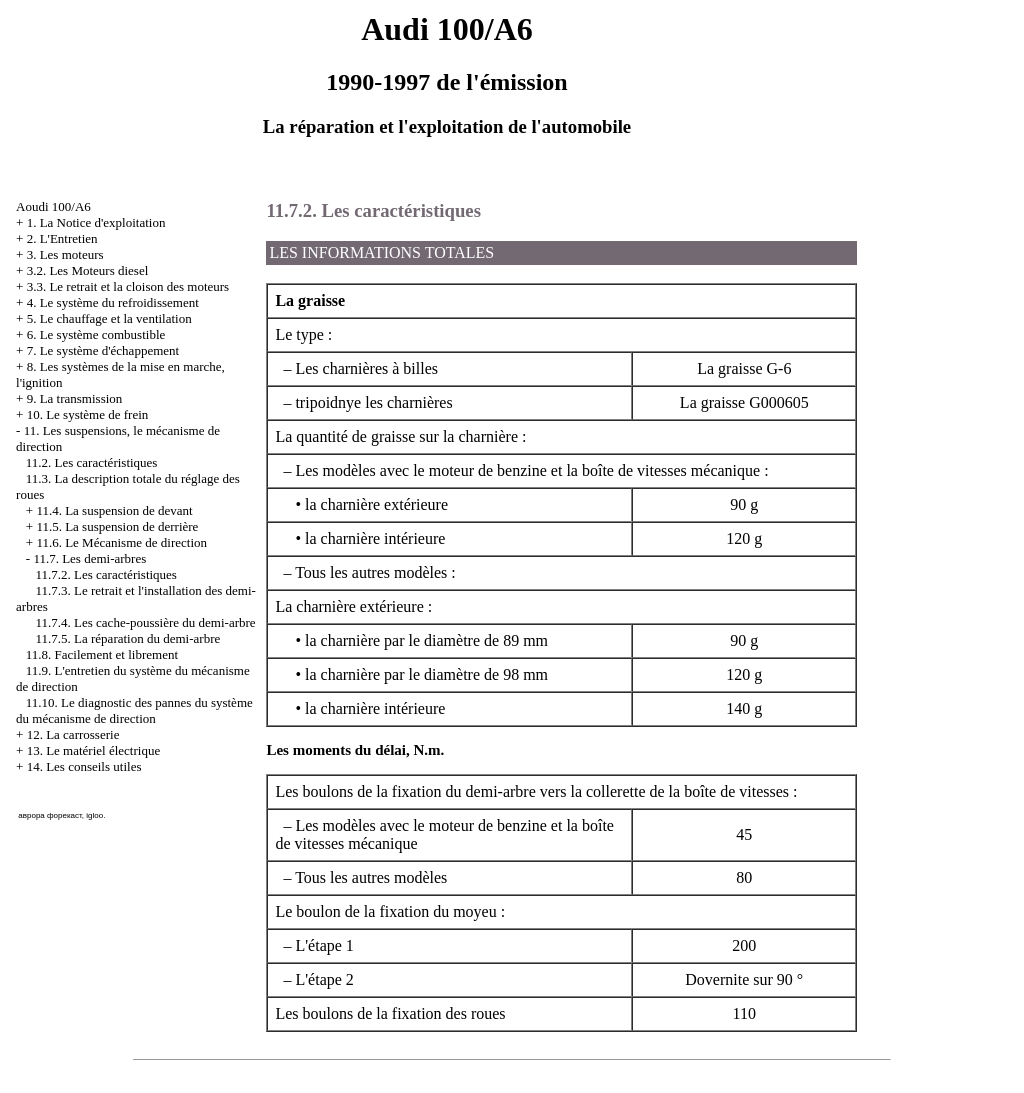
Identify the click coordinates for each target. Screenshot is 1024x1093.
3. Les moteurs (65, 254)
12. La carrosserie (73, 734)
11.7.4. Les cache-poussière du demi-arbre (146, 622)
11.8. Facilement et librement (102, 654)
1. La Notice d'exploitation (96, 222)
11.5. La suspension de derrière (117, 526)
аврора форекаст (50, 815)
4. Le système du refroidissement (113, 302)
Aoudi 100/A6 (53, 206)
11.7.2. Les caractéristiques (106, 574)
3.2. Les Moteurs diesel (88, 270)
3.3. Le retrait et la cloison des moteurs (128, 286)
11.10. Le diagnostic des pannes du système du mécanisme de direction (134, 710)
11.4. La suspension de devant (114, 510)
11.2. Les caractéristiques (92, 462)
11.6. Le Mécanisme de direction (121, 542)
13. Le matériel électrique (94, 750)
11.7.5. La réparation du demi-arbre (128, 638)
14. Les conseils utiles (84, 766)
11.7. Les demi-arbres (89, 558)
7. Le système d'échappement (103, 350)
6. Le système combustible (96, 334)
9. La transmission (75, 398)
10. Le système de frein (88, 414)
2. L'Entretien (62, 238)
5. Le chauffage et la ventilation (109, 318)
